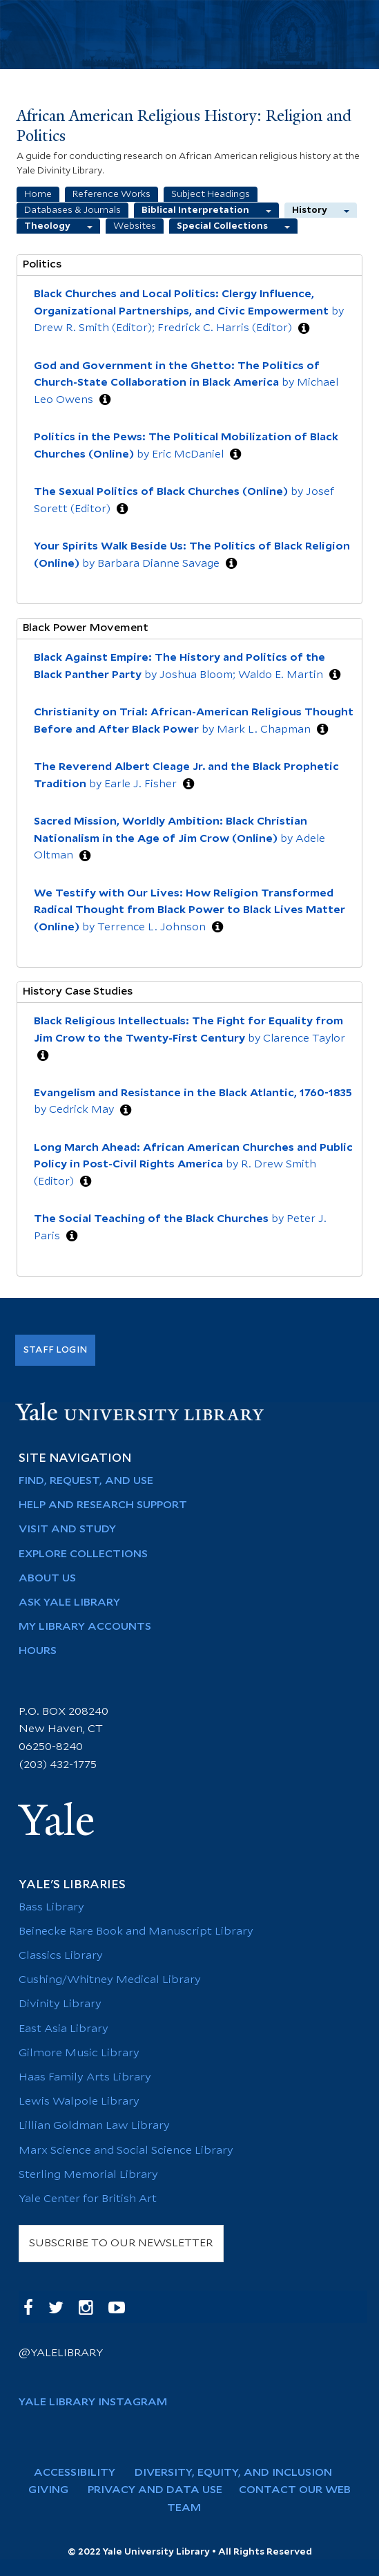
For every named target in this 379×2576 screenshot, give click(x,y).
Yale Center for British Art (88, 2199)
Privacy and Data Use (160, 2490)
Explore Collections (83, 1554)
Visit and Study (67, 1529)
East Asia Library (63, 2029)
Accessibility (81, 2472)
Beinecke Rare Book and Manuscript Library (136, 1931)
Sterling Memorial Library (88, 2175)
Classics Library (61, 1955)
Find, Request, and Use (86, 1481)
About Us (47, 1578)
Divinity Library (60, 2004)
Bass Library (51, 1907)
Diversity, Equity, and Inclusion (239, 2472)
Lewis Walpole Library (79, 2101)
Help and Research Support (103, 1505)
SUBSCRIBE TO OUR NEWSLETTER (121, 2243)
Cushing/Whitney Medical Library (110, 1980)
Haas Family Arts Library (85, 2077)
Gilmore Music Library (79, 2053)
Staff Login (55, 1350)
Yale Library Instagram (93, 2402)
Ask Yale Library (69, 1602)
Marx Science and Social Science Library (126, 2150)
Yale (57, 1820)
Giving (55, 2490)
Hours (38, 1651)
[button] (303, 329)
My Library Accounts (85, 1626)
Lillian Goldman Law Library (94, 2126)
